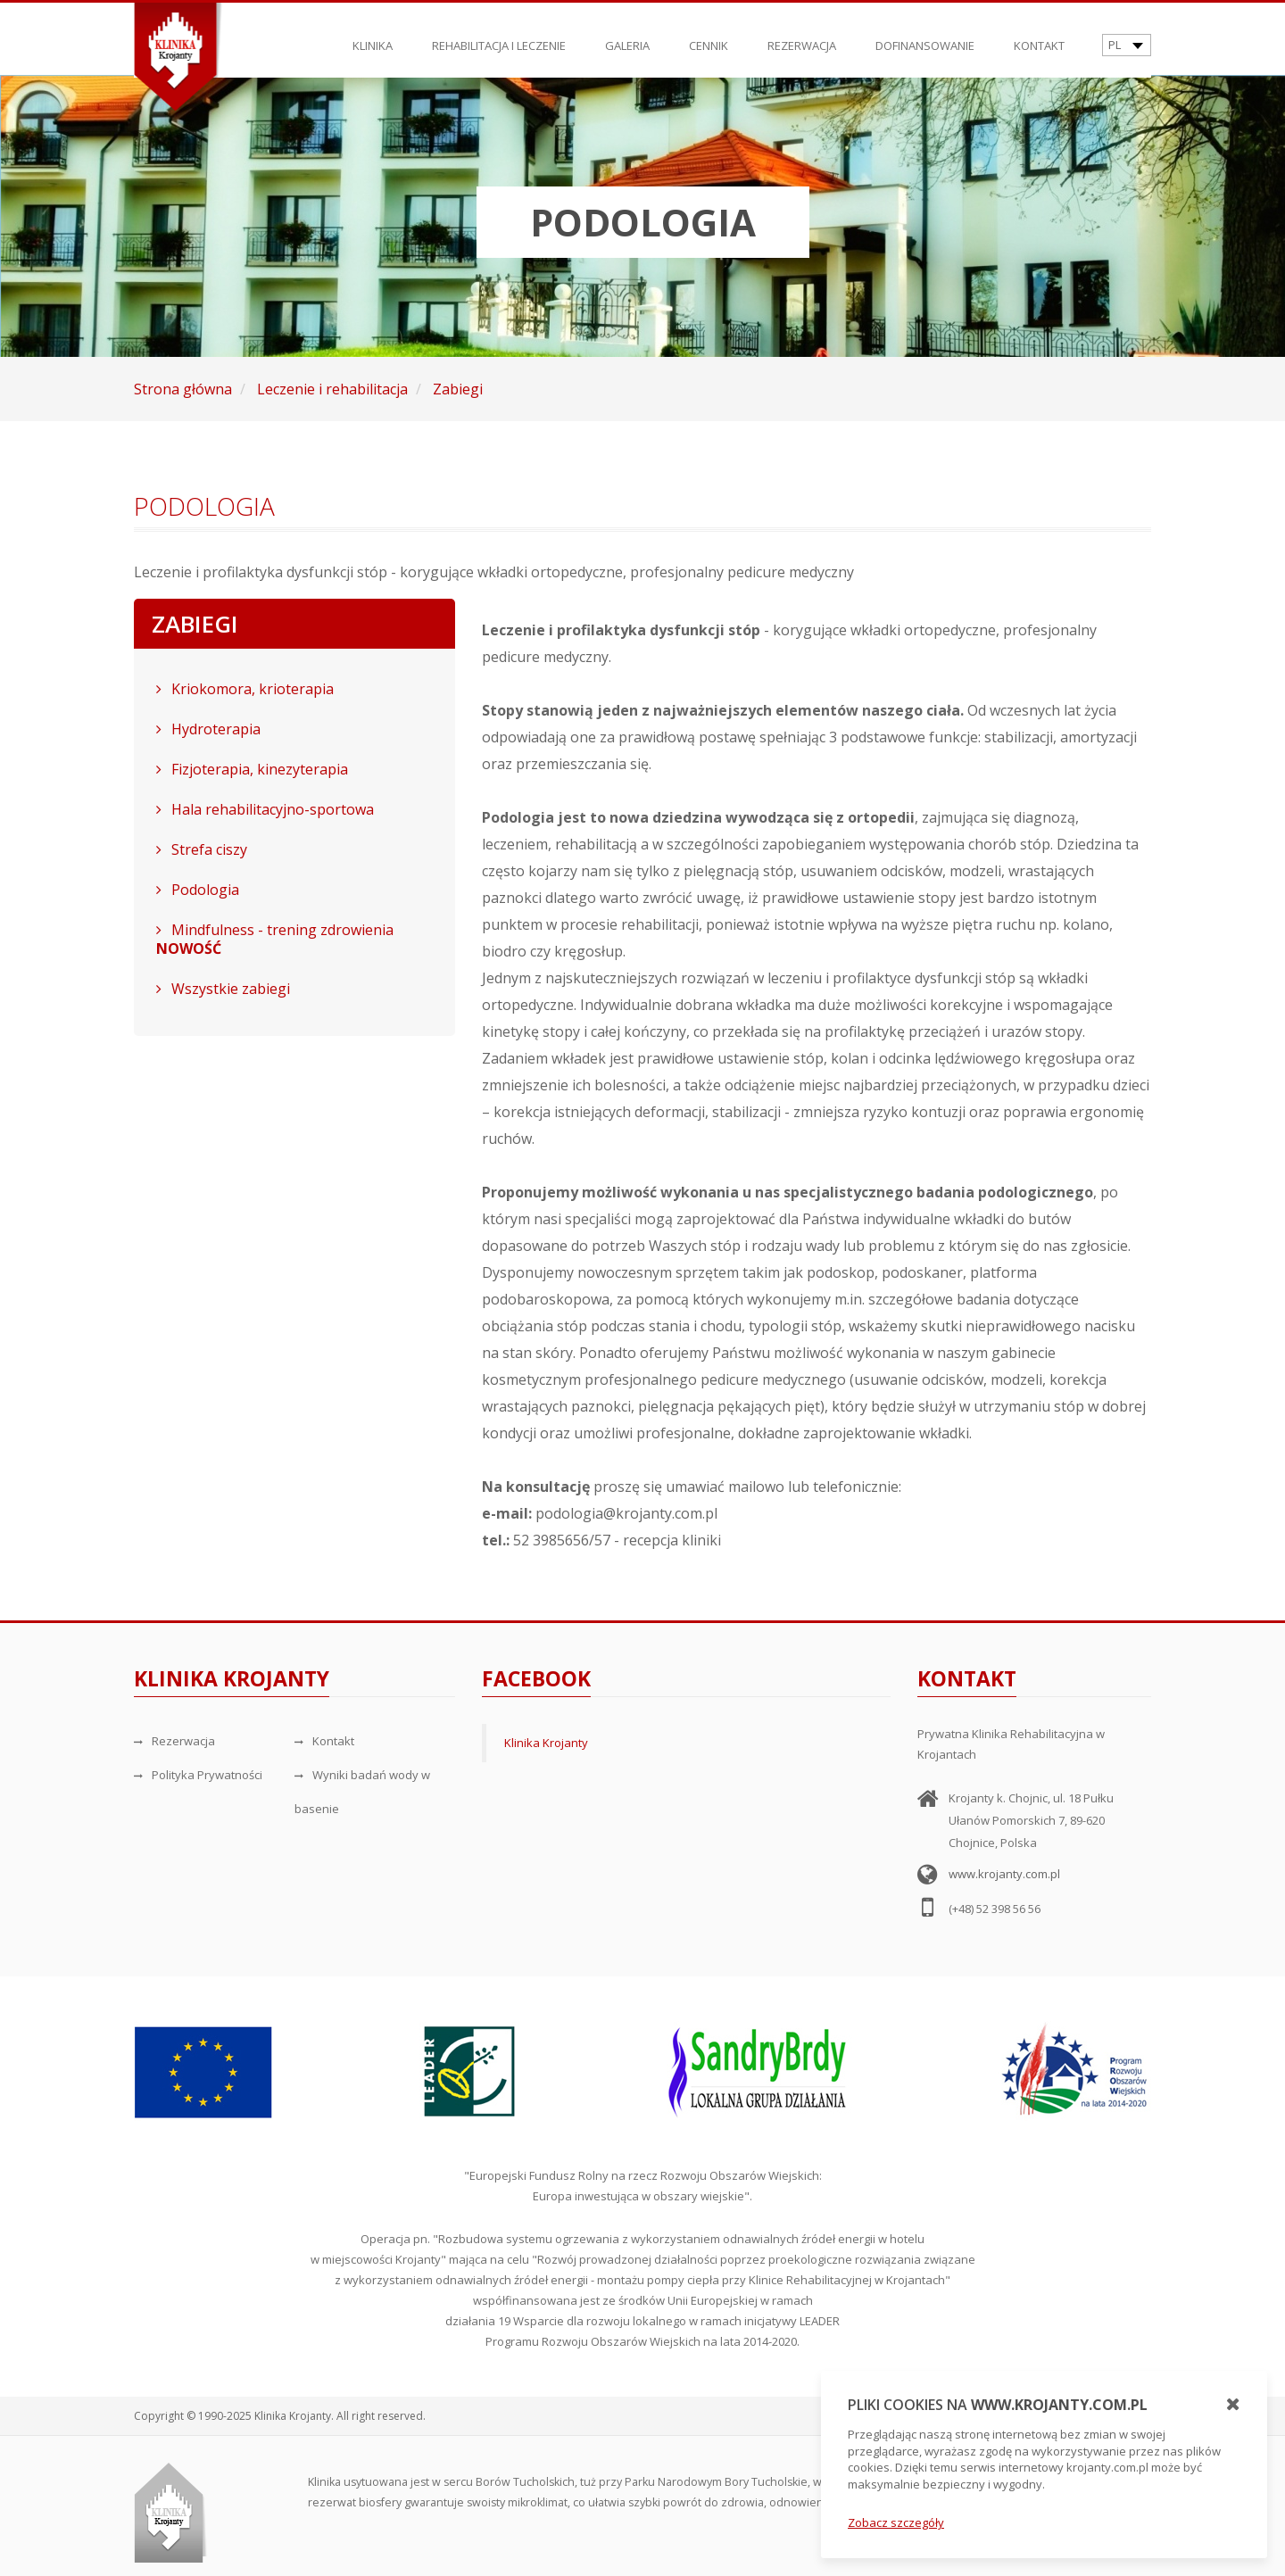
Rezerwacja (801, 37)
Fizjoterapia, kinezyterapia (252, 769)
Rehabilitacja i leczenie (499, 37)
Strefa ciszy (201, 849)
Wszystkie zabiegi (223, 988)
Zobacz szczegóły (896, 2522)
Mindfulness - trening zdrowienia (275, 939)
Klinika (372, 37)
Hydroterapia (208, 729)
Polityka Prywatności (198, 1775)
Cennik (708, 37)
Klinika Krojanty (546, 1743)
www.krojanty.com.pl (1004, 1874)
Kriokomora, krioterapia (245, 689)
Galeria (627, 37)
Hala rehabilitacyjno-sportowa (265, 809)
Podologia (197, 889)
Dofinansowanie (924, 37)
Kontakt (1039, 37)
